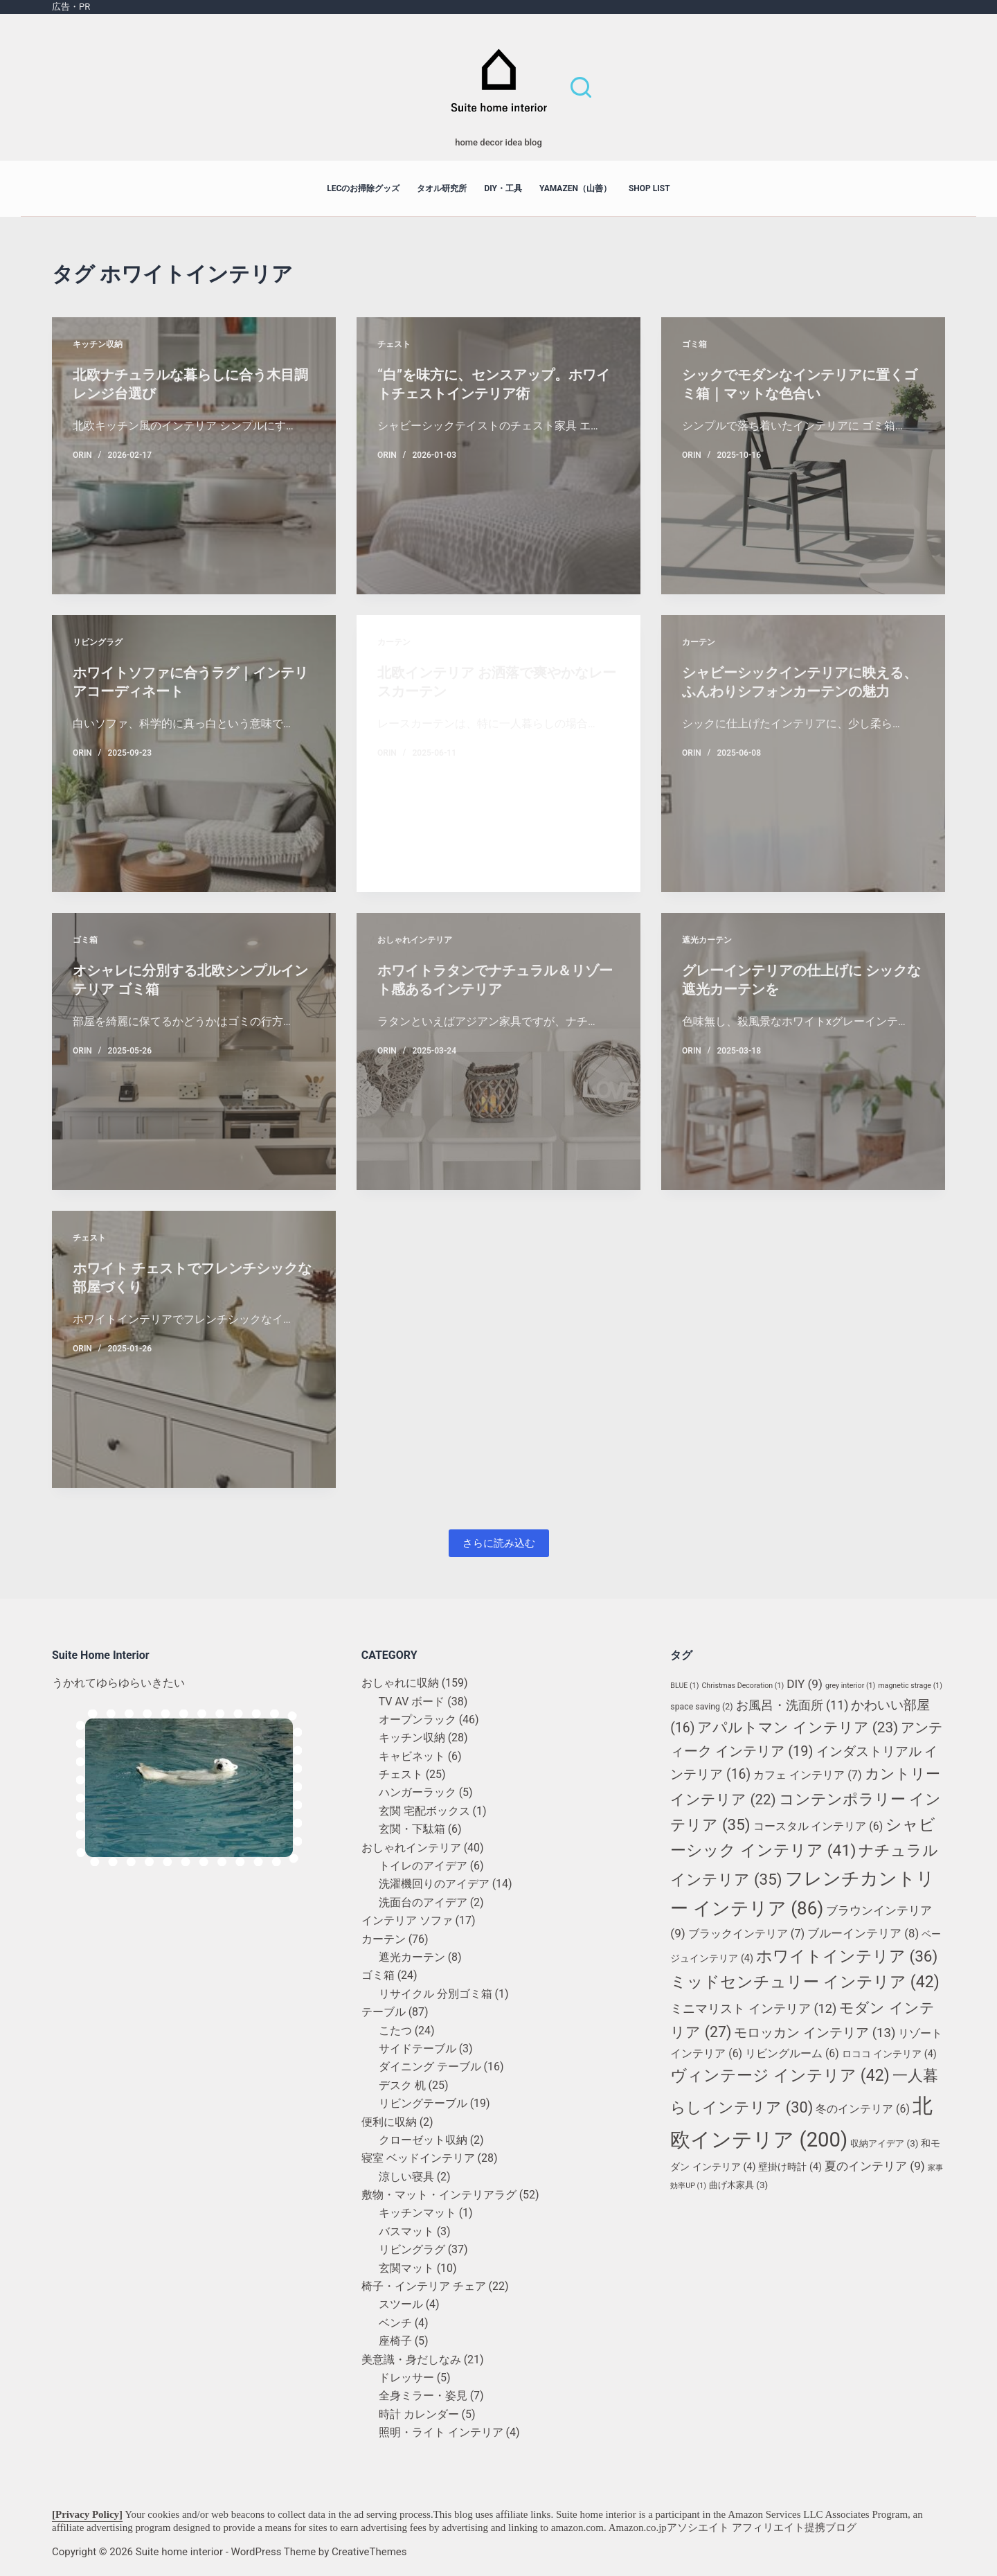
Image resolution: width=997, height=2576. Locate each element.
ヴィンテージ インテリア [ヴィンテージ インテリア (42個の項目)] (779, 2075)
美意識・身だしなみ (411, 2359)
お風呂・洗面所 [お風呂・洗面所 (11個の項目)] (792, 1705)
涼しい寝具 (406, 2176)
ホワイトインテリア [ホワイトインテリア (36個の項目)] (846, 1956)
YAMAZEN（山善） (575, 188)
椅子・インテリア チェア (423, 2286)
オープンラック (417, 1719)
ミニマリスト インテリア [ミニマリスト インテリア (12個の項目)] (753, 2008)
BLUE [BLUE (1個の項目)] (684, 1685)
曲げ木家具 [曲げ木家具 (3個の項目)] (738, 2185)
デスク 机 (402, 2085)
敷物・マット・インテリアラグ (439, 2194)
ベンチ (395, 2322)
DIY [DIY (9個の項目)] (805, 1684)
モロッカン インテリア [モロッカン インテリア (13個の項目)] (814, 2033)
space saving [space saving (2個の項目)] (701, 1707)
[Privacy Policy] (87, 2514)
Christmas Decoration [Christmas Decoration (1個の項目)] (742, 1685)
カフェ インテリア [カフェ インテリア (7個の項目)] (807, 1775)
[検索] (581, 87)
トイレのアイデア (423, 1865)
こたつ (395, 2030)
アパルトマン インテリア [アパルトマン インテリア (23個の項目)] (797, 1727)
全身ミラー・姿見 (423, 2395)
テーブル (383, 2011)
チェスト (394, 344)
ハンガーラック (417, 1792)
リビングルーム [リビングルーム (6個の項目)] (792, 2053)
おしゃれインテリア (414, 940)
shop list (649, 188)
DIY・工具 (503, 188)
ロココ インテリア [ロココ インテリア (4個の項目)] (889, 2054)
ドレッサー (406, 2377)
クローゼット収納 (423, 2140)
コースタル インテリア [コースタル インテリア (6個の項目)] (818, 1826)
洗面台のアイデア (423, 1902)
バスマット (406, 2231)
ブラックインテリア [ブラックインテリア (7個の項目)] (746, 1933)
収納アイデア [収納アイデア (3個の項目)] (884, 2143)
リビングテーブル (423, 2103)
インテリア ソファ (407, 1920)
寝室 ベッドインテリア (418, 2158)
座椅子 (395, 2340)
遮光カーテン (707, 940)
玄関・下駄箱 (412, 1829)
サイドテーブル (417, 2048)
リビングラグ (98, 642)
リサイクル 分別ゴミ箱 (435, 1993)
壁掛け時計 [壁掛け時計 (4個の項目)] (790, 2167)
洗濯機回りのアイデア (434, 1883)
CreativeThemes (369, 2552)
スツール (401, 2304)
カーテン (394, 642)
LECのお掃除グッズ (363, 188)
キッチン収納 (98, 344)
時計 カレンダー (419, 2414)
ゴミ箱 (694, 344)
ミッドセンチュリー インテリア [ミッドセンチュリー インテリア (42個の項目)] (804, 1982)
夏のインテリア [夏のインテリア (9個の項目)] (875, 2166)
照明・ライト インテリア (441, 2432)
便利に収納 (389, 2122)
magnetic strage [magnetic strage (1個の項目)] (910, 1685)
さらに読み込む (498, 1543)
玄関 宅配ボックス (424, 1811)
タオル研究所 (442, 188)
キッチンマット (417, 2212)
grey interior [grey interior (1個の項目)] (850, 1685)
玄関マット (406, 2268)
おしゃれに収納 (400, 1682)
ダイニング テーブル (430, 2066)
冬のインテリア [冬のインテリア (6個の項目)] (863, 2108)
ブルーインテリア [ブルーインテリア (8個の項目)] (863, 1933)
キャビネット (412, 1756)
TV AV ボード (412, 1701)
